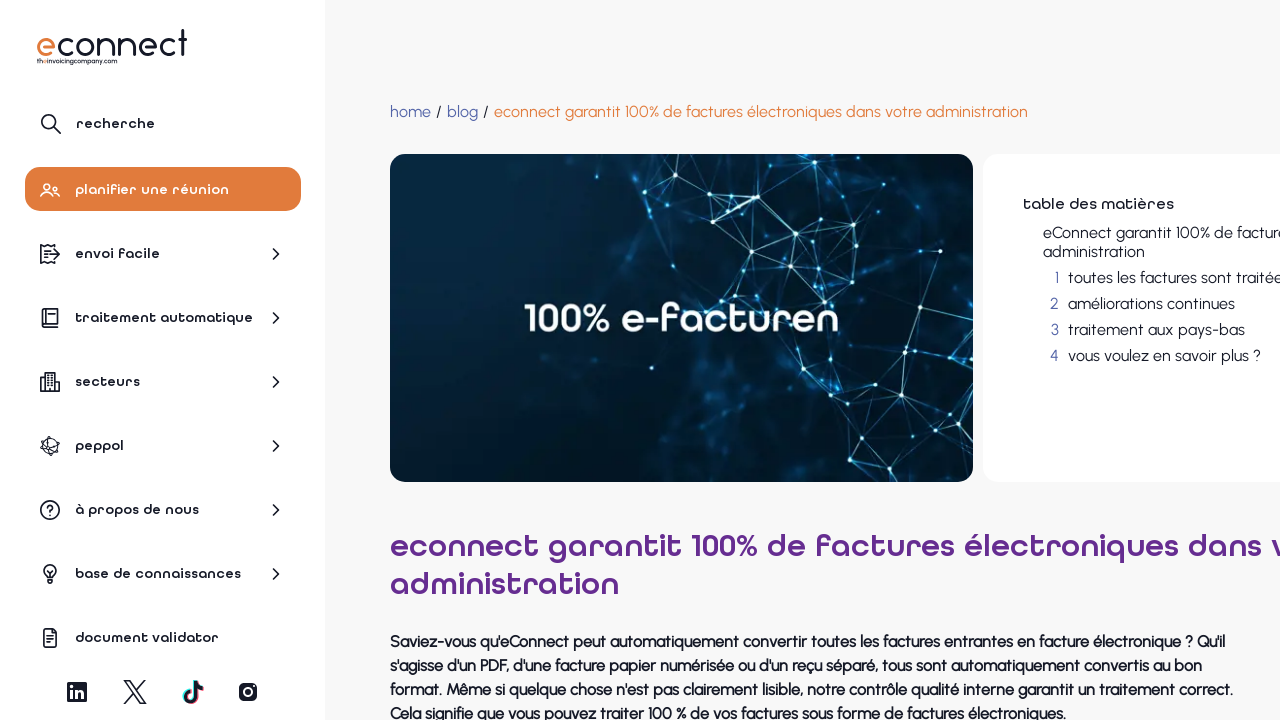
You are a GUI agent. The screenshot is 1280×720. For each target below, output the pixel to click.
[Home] (370, 112)
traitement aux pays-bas (993, 329)
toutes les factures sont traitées (1016, 277)
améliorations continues (988, 303)
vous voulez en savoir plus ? (1001, 355)
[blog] (422, 112)
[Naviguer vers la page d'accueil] (112, 47)
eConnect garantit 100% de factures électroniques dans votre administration (1055, 242)
